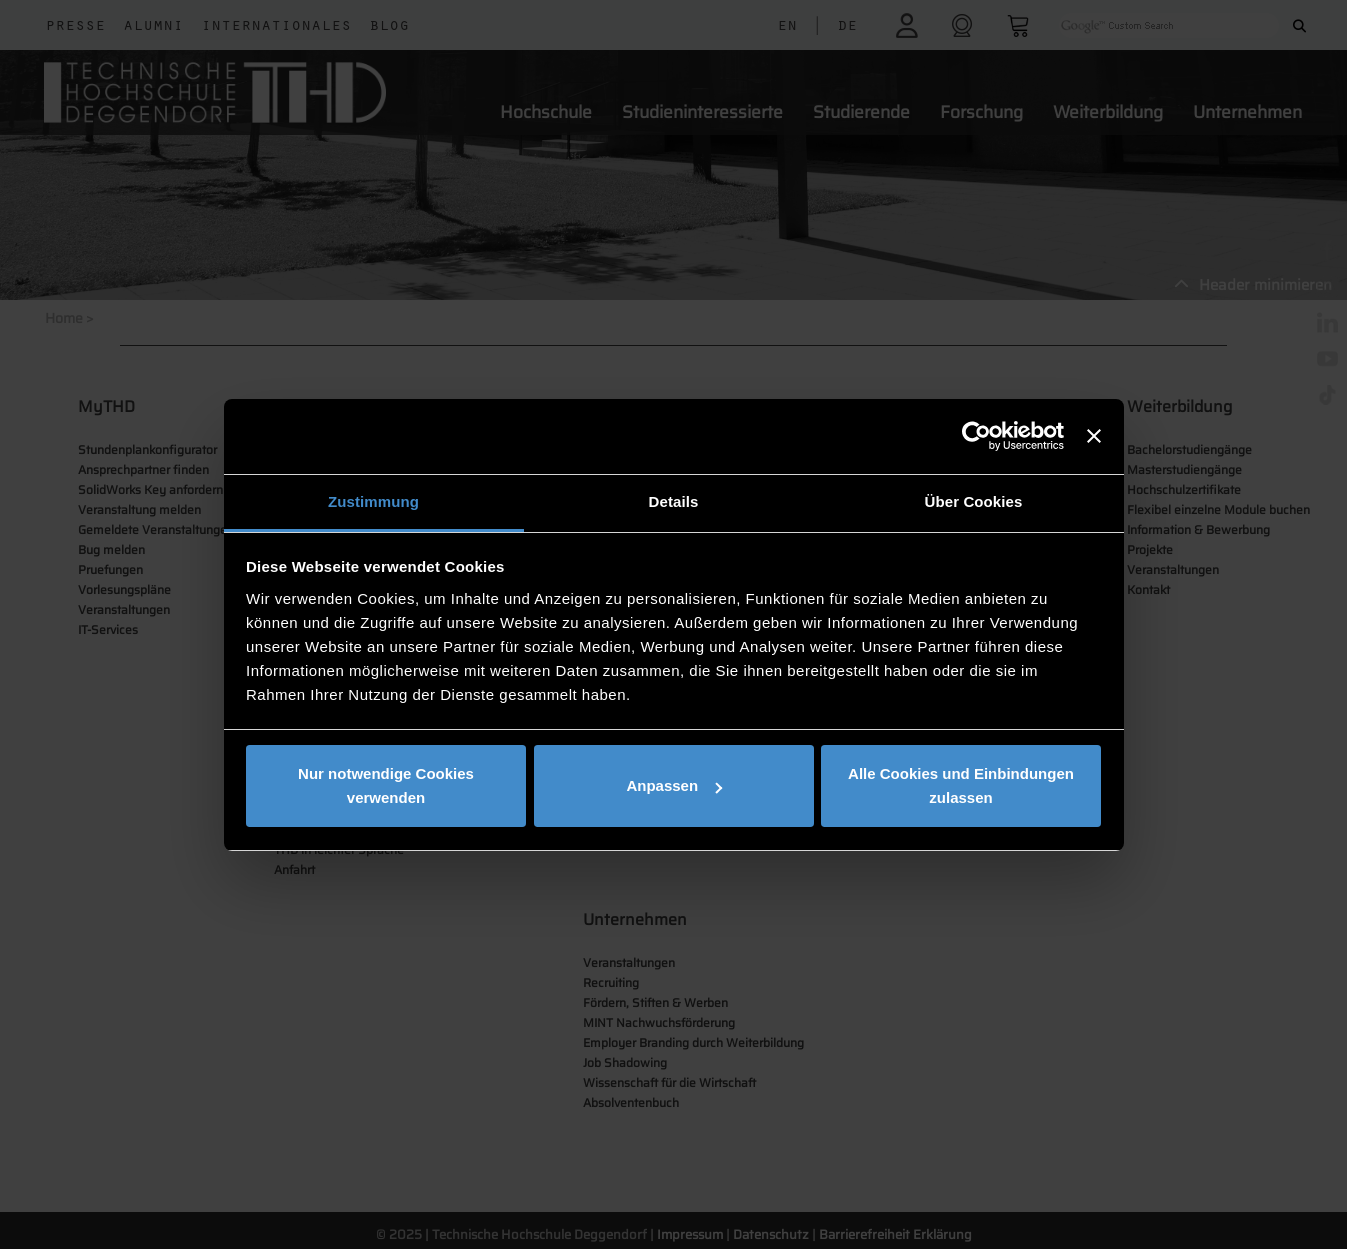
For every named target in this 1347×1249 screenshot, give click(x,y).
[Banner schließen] (1094, 436)
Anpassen (674, 785)
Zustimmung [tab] (373, 501)
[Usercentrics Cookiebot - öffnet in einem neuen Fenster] (976, 436)
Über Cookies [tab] (974, 501)
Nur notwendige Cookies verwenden (386, 785)
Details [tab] (674, 501)
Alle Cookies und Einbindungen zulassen (961, 785)
